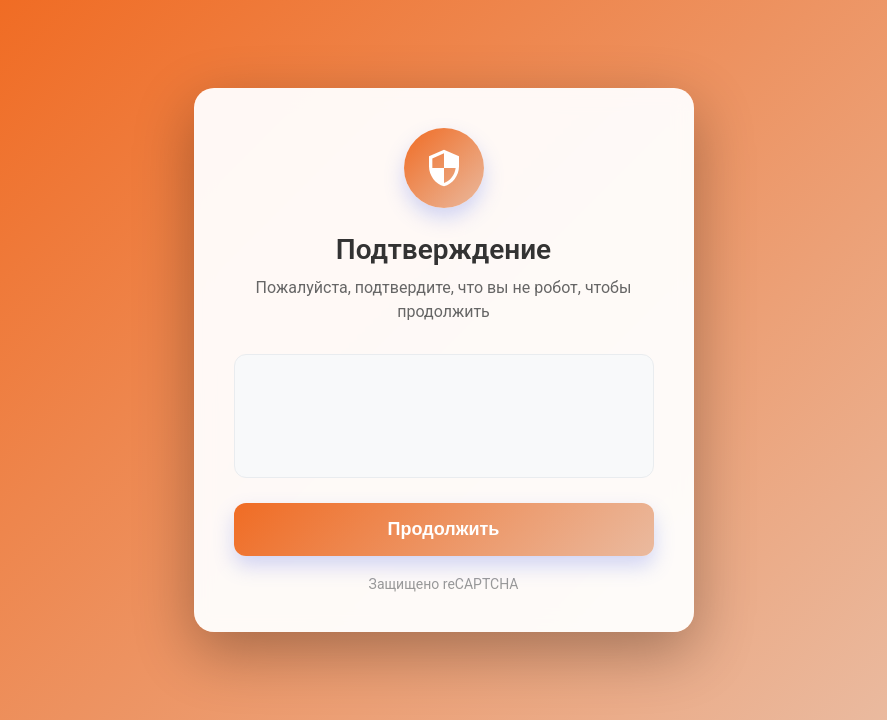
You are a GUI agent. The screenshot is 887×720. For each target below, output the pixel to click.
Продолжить (444, 529)
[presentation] (444, 414)
